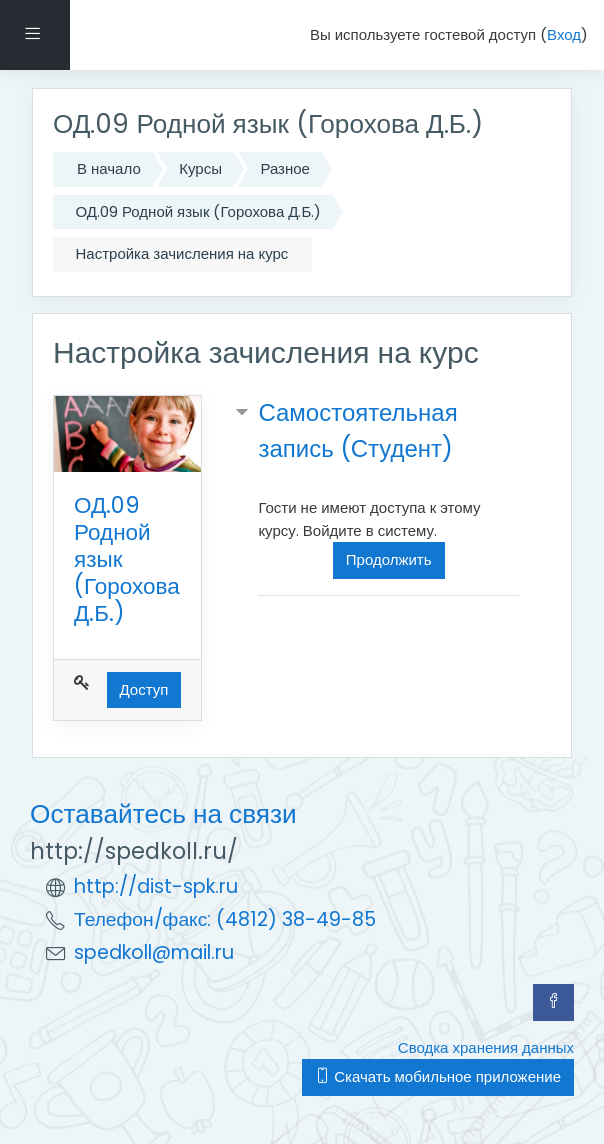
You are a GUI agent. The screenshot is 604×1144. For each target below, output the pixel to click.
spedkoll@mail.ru (154, 952)
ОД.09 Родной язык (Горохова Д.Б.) (199, 211)
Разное (285, 168)
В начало (109, 168)
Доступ (144, 689)
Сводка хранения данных (486, 1047)
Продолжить (389, 559)
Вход (564, 34)
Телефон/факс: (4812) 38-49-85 (225, 919)
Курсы (200, 168)
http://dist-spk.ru (156, 886)
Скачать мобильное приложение (438, 1076)
